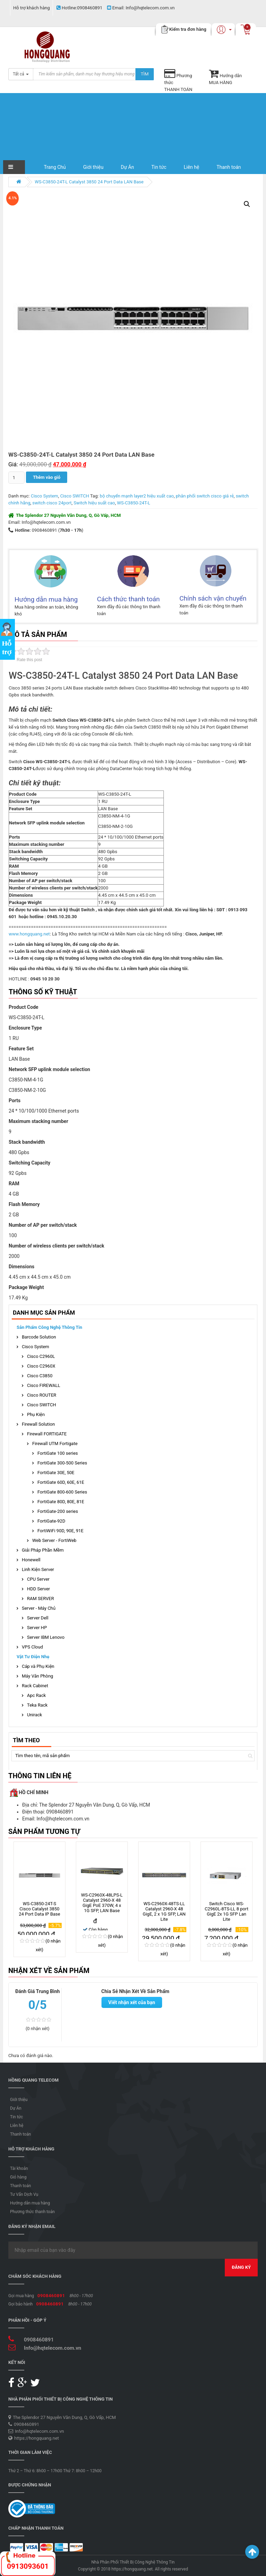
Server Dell (37, 1617)
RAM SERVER (40, 1598)
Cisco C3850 (39, 1375)
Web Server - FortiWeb (54, 1540)
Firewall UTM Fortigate (55, 1443)
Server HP (37, 1627)
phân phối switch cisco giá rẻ (204, 496)
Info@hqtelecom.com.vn (141, 7)
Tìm (145, 73)
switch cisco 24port (52, 502)
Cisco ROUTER (41, 1395)
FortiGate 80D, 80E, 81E (60, 1501)
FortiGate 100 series (57, 1453)
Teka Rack (37, 1705)
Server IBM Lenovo (45, 1637)
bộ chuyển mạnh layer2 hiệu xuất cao (137, 496)
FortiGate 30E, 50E (55, 1472)
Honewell (31, 1559)
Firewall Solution (38, 1424)
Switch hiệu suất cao (94, 502)
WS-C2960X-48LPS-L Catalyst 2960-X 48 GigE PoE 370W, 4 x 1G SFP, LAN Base (102, 1902)
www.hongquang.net (29, 934)
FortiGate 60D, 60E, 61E (60, 1482)
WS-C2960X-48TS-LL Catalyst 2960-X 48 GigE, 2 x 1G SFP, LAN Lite (164, 1911)
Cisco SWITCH (74, 496)
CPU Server (38, 1579)
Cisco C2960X (41, 1366)
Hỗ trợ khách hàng (31, 7)
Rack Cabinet (35, 1685)
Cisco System (44, 496)
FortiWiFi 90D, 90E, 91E (60, 1530)
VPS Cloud (32, 1647)
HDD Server (38, 1588)
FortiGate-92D (51, 1521)
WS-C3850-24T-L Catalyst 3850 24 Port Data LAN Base (89, 181)
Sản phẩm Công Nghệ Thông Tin (49, 1327)
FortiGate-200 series (57, 1511)
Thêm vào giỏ (46, 477)
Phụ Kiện (36, 1414)
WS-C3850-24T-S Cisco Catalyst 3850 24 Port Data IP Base (39, 1909)
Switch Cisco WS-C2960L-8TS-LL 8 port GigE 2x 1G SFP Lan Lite (226, 1911)
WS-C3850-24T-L (133, 502)
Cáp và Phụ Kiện (38, 1666)
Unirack (34, 1714)
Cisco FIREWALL (43, 1385)
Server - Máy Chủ (38, 1608)
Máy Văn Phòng (37, 1676)
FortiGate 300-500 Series (62, 1462)
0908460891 (79, 7)
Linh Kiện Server (38, 1569)
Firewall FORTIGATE (47, 1433)
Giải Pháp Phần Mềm (43, 1550)
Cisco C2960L (41, 1356)
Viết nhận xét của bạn (131, 2002)
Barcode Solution (39, 1337)
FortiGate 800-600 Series (62, 1492)
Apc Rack (36, 1695)
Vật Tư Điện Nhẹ (33, 1656)
